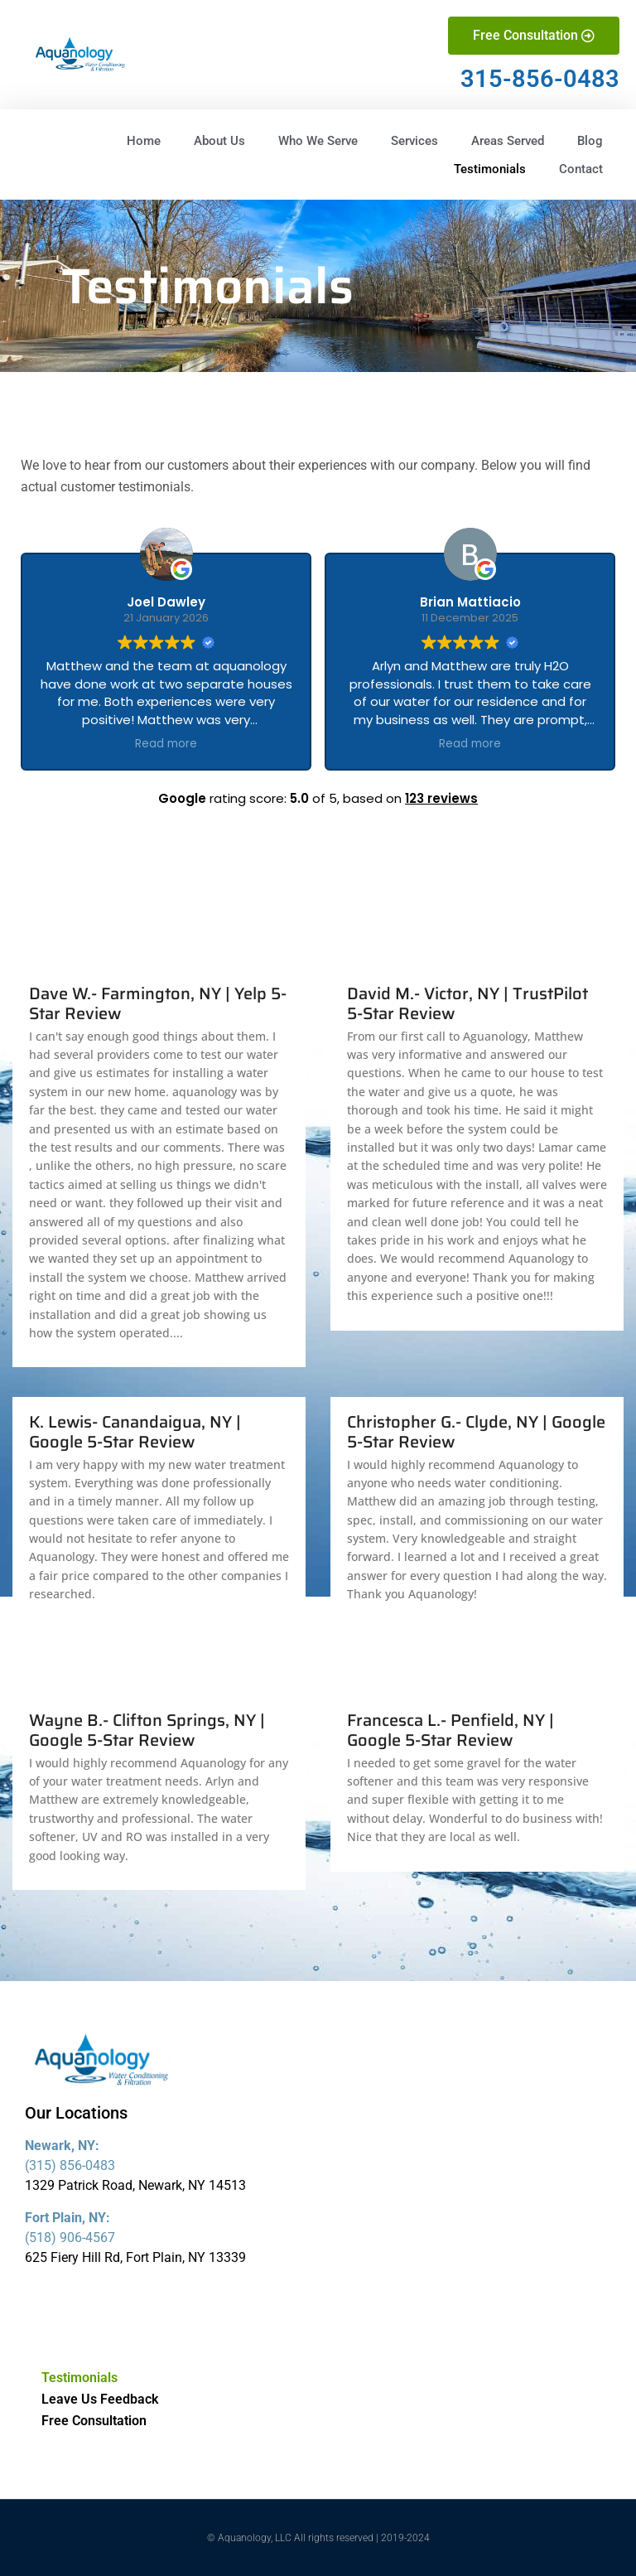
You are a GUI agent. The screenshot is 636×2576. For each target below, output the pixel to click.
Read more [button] (166, 744)
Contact (581, 169)
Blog (590, 140)
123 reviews (441, 798)
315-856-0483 (539, 79)
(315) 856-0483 (70, 2165)
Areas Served (507, 140)
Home (144, 140)
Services (414, 140)
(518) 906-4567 (70, 2237)
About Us (219, 140)
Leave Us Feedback (99, 2399)
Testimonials (490, 169)
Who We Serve (318, 140)
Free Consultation (94, 2421)
